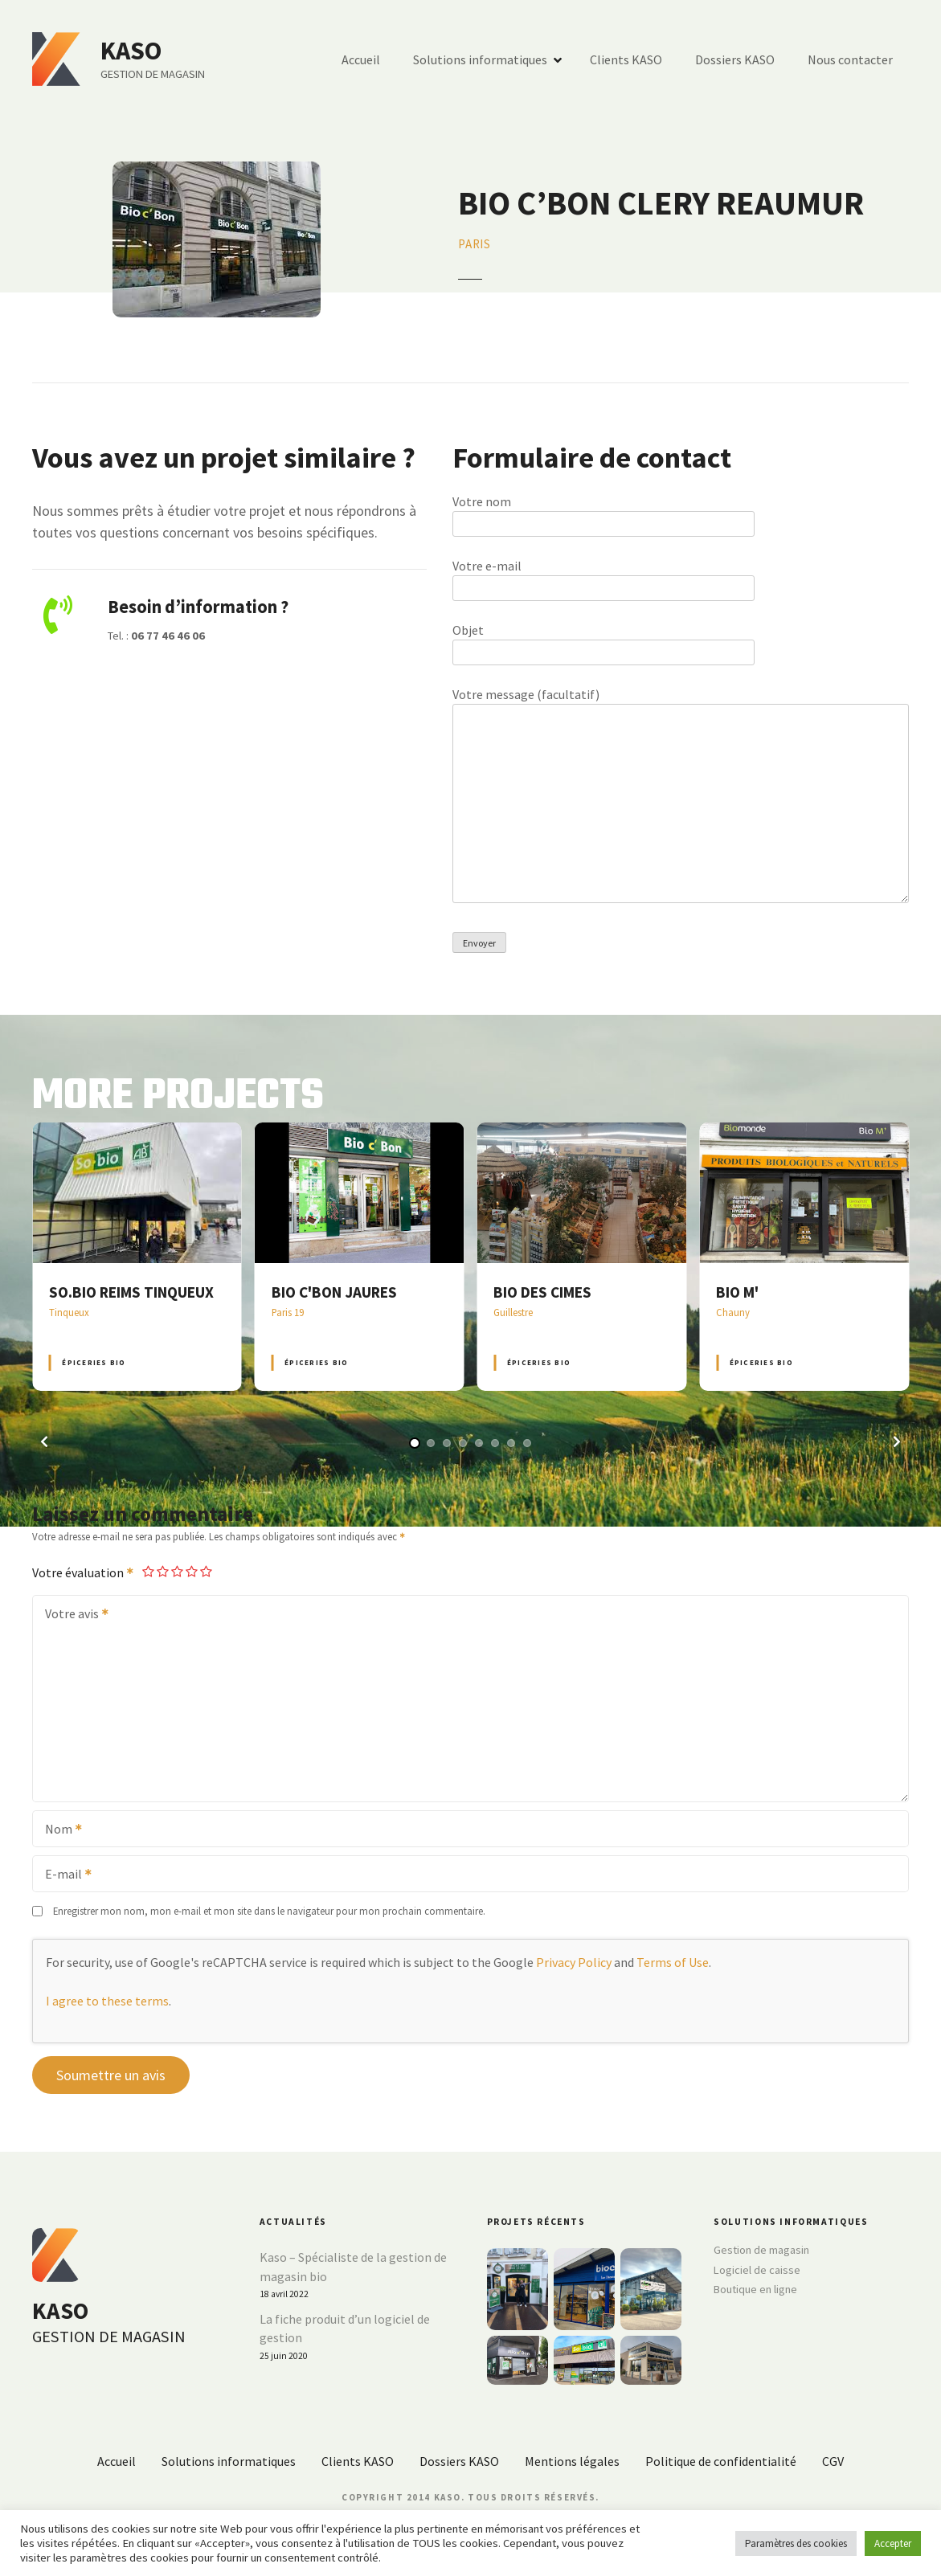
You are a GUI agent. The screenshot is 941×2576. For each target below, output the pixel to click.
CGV (833, 2461)
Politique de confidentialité (720, 2461)
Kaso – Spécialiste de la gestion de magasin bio (353, 2266)
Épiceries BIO (93, 1362)
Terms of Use (672, 1962)
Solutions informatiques (480, 59)
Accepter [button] (892, 2543)
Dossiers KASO (735, 59)
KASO (131, 51)
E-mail (63, 1875)
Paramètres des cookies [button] (796, 2543)
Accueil (361, 59)
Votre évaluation (83, 1572)
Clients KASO (626, 59)
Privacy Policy (574, 1962)
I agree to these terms (107, 2001)
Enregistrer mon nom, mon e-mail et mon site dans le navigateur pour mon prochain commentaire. (269, 1910)
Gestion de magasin (761, 2250)
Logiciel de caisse (757, 2270)
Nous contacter (850, 59)
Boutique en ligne (755, 2289)
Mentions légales (572, 2461)
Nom (58, 1830)
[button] (44, 1441)
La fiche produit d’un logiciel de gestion (345, 2328)
